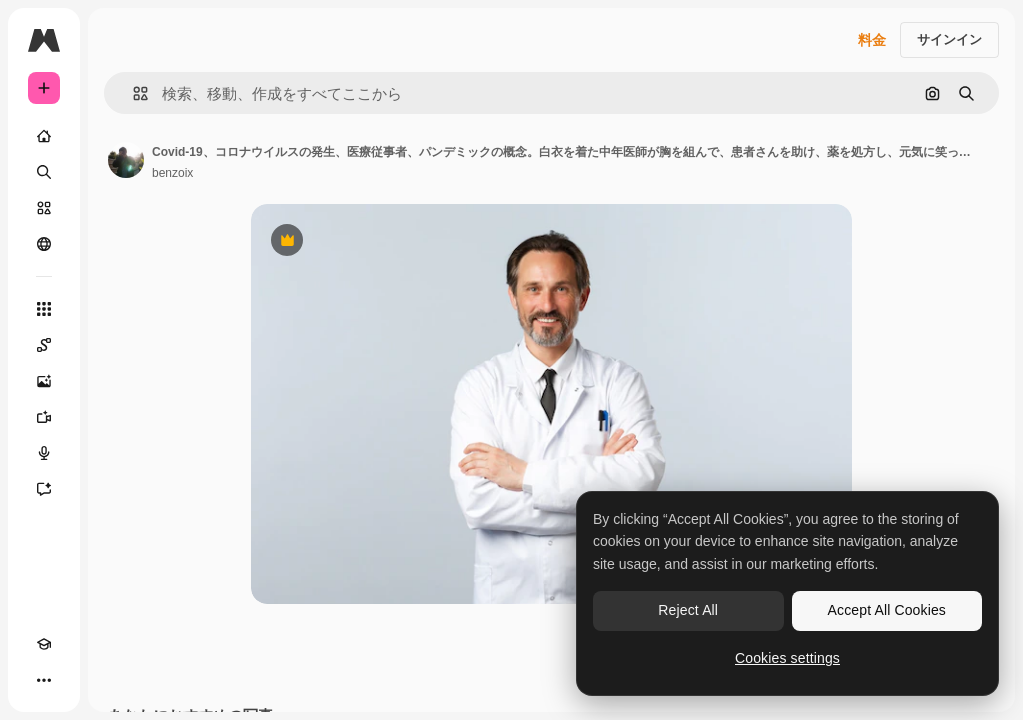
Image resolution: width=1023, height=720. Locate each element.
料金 (872, 40)
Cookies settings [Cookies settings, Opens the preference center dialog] (787, 658)
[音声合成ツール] (44, 453)
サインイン (949, 39)
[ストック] (44, 208)
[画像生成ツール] (44, 381)
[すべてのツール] (44, 309)
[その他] (44, 680)
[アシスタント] (44, 489)
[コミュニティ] (44, 244)
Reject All (688, 610)
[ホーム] (44, 136)
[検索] (44, 172)
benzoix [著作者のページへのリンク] (172, 173)
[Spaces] (44, 345)
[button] (132, 93)
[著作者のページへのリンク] (126, 160)
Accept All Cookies (887, 610)
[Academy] (44, 644)
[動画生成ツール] (44, 417)
